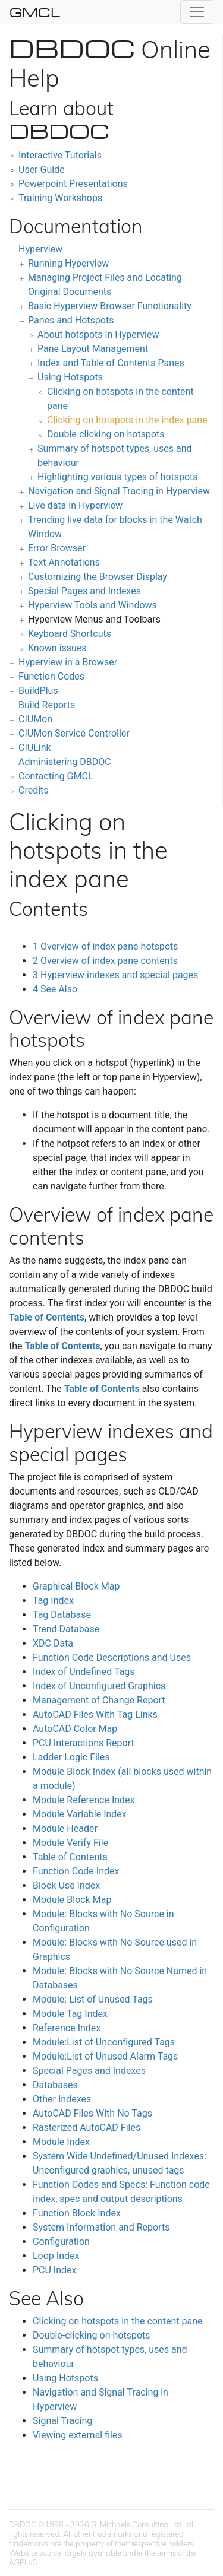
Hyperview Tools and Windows (92, 605)
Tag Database (62, 1614)
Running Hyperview (68, 263)
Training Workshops (60, 198)
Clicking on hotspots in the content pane (118, 2321)
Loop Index (56, 2255)
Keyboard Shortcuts (69, 633)
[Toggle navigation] (196, 12)
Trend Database (66, 1629)
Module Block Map (72, 1899)
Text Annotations (64, 562)
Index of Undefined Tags (83, 1671)
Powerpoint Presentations (73, 183)
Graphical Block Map (76, 1586)
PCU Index (54, 2270)
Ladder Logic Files (71, 1757)
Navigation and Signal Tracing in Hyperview (119, 491)
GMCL (35, 12)
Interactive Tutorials (60, 155)
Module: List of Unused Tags (93, 1999)
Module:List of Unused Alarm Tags (105, 2056)
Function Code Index (76, 1871)
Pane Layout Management (92, 348)
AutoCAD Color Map (75, 1728)
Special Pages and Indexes (84, 591)
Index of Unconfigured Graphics (99, 1686)
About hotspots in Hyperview (98, 334)
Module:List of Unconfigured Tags (104, 2042)
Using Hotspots (70, 377)
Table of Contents (46, 1317)
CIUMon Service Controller (74, 733)
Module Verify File (70, 1842)
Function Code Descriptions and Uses (112, 1657)
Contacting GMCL (55, 776)
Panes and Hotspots (71, 320)
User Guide (41, 169)
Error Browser (57, 548)
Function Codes (51, 676)
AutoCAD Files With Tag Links (95, 1714)
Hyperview (40, 249)
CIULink (34, 747)
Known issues (57, 647)
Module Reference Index (84, 1800)
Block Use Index (66, 1885)
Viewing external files (78, 2435)
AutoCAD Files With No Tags (92, 2113)
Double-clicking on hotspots (106, 434)
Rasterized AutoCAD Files (86, 2127)
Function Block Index (77, 2213)
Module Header (65, 1828)
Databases (55, 2084)
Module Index (61, 2141)
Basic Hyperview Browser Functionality (109, 306)
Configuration (61, 2241)
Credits (33, 790)
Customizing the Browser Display (97, 576)
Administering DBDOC (64, 761)
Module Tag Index (70, 2013)
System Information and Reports (101, 2227)
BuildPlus (38, 690)
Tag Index (53, 1600)
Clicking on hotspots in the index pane (127, 420)
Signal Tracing (62, 2420)
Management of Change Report (99, 1700)
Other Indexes (62, 2099)
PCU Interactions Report (83, 1743)
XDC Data (53, 1643)
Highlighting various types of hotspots (117, 477)
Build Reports (46, 704)
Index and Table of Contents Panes (110, 363)
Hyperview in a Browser (67, 662)
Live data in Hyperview (75, 505)
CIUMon (35, 719)
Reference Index (66, 2027)
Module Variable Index (80, 1814)
